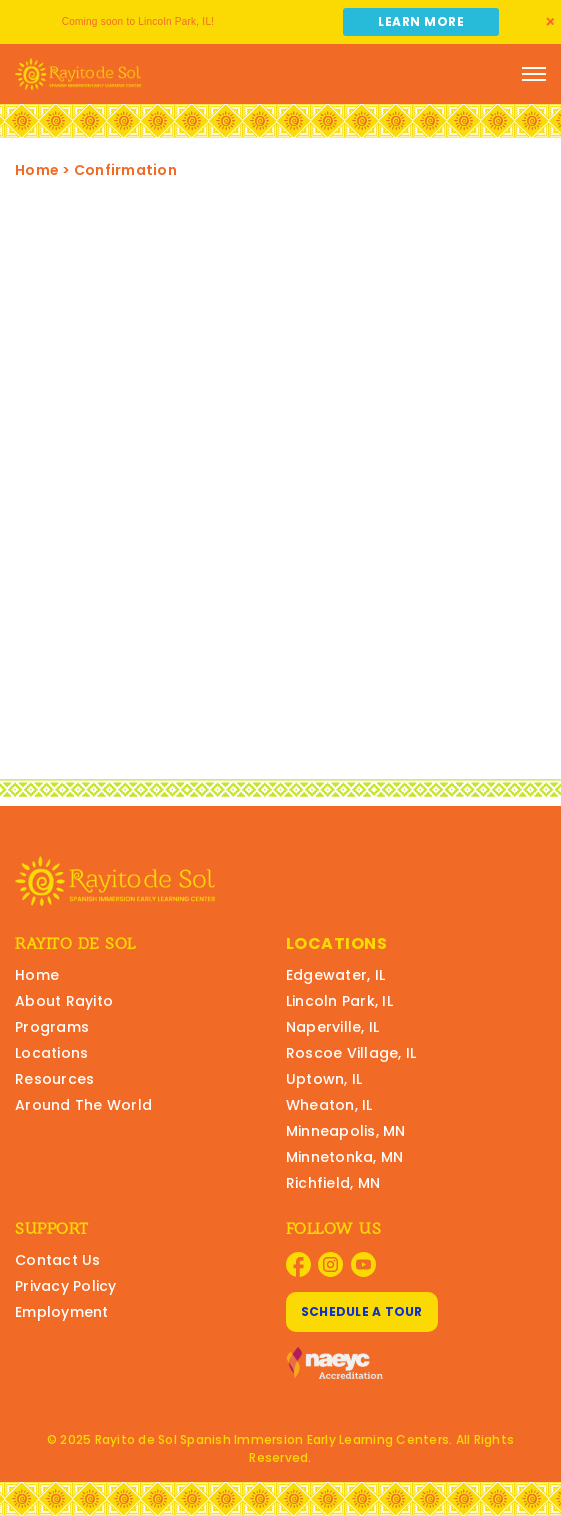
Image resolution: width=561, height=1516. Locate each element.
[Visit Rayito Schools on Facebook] (298, 1264)
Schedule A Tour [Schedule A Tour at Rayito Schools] (362, 1311)
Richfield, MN (333, 1183)
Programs (52, 1027)
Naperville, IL (333, 1027)
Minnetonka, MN (345, 1157)
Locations (51, 1053)
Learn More (421, 21)
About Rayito (64, 1001)
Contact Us (58, 1260)
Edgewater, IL (335, 975)
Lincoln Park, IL (339, 1001)
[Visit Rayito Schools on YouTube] (363, 1264)
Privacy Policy (66, 1286)
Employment (62, 1312)
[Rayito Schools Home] (78, 74)
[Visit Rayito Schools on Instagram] (330, 1264)
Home (37, 170)
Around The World (83, 1105)
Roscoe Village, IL (351, 1053)
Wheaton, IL (329, 1105)
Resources (54, 1079)
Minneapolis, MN (346, 1131)
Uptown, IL (324, 1079)
